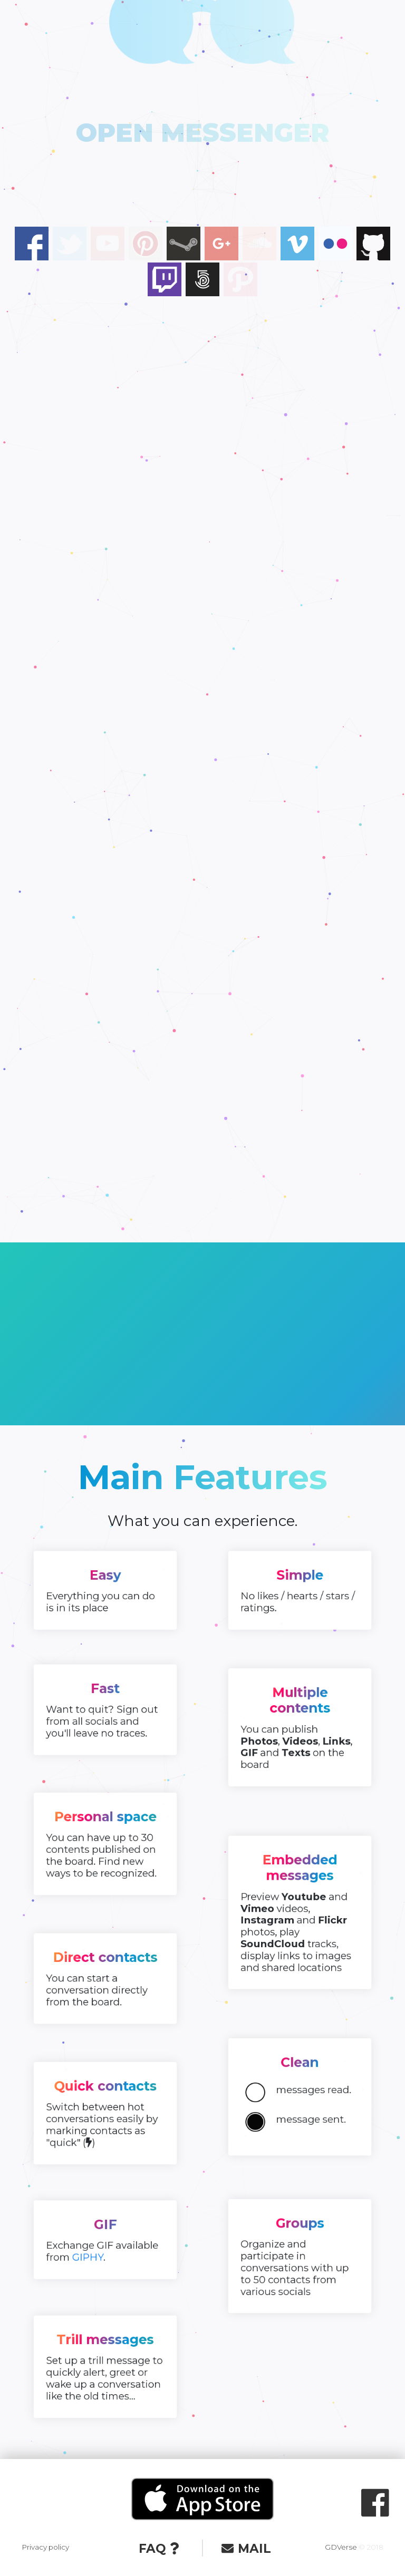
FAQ (159, 2549)
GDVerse (341, 2547)
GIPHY (97, 2247)
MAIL (246, 2549)
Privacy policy (45, 2547)
